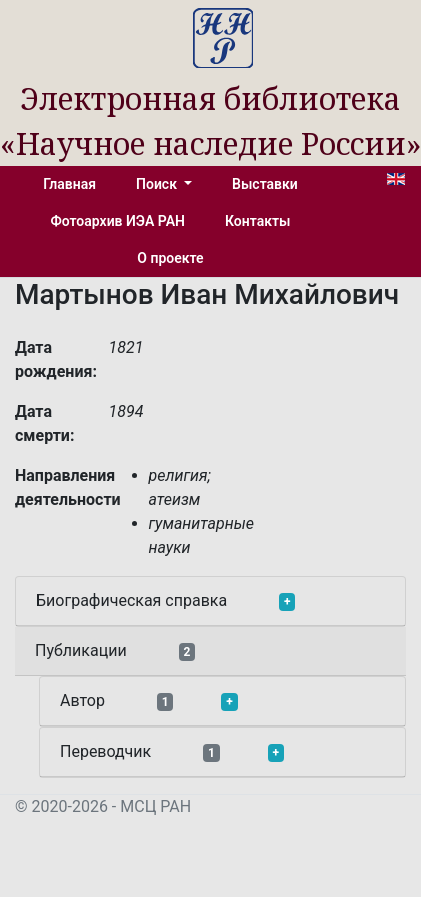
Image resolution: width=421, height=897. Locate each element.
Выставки (265, 184)
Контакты (257, 221)
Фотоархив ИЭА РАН (118, 221)
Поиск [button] (158, 184)
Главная (69, 184)
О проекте (170, 258)
